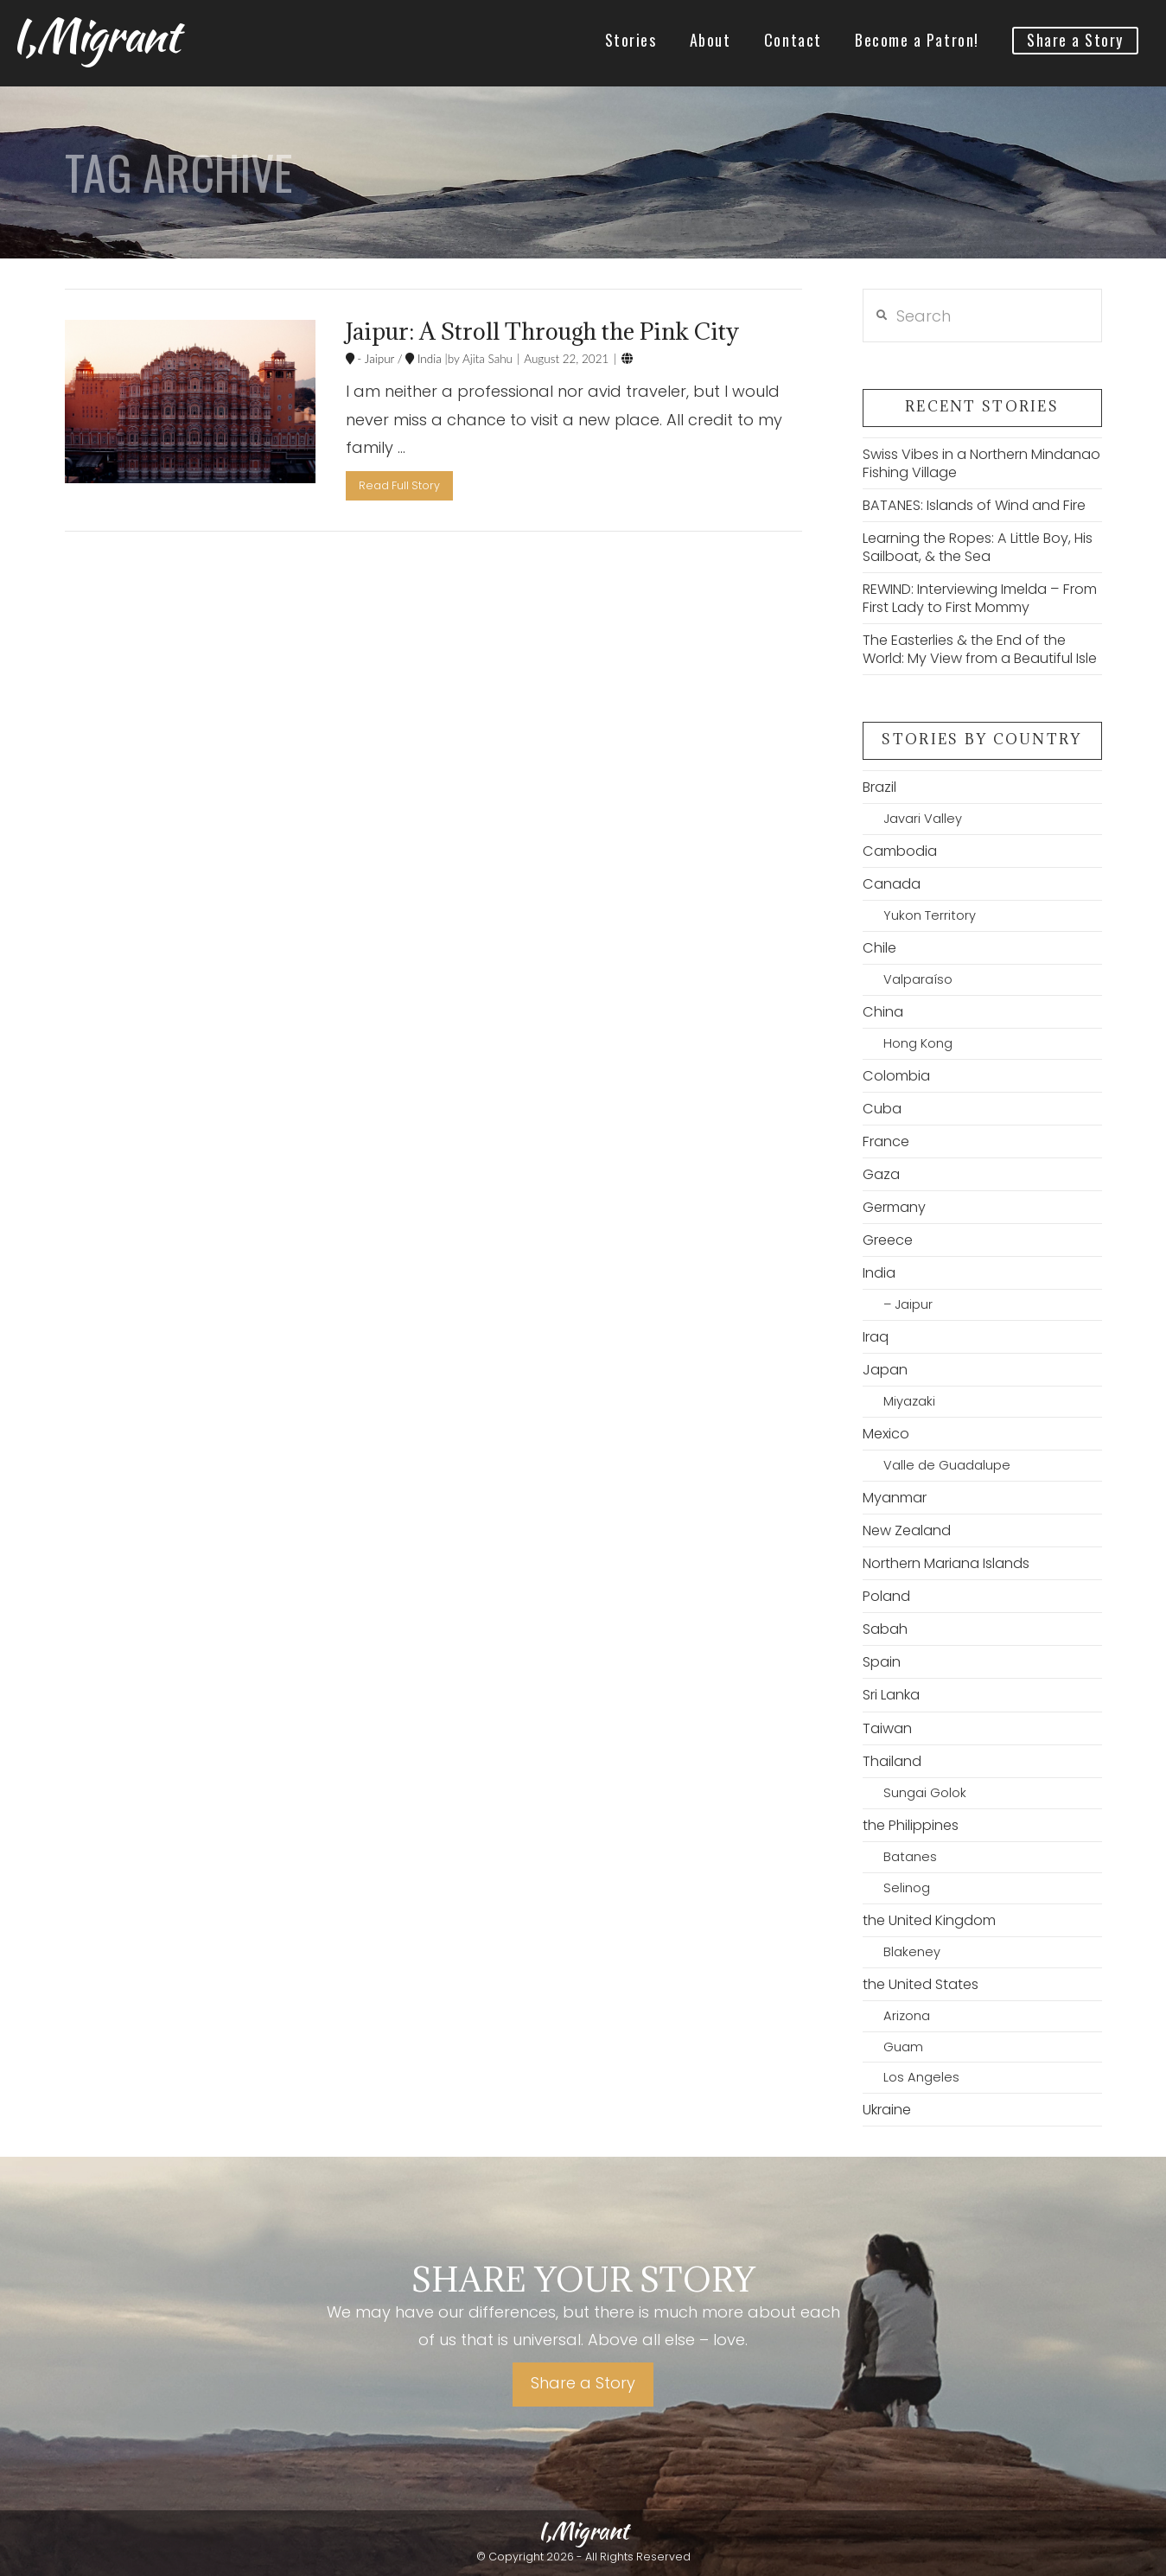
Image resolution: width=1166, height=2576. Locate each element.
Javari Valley (922, 818)
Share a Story (583, 2383)
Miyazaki (909, 1401)
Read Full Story (399, 485)
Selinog (906, 1888)
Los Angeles (921, 2077)
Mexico (886, 1434)
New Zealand (907, 1530)
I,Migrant (94, 35)
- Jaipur (374, 359)
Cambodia (900, 851)
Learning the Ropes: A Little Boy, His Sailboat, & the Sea (978, 547)
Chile (879, 948)
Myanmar (895, 1498)
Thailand (892, 1761)
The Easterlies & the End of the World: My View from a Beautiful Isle (980, 649)
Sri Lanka (891, 1695)
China (883, 1012)
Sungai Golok (924, 1792)
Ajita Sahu (486, 359)
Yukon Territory (929, 915)
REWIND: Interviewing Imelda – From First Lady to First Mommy (980, 598)
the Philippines (911, 1825)
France (886, 1141)
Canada (892, 884)
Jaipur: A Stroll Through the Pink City (542, 331)
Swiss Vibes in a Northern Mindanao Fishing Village (981, 463)
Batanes (910, 1856)
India (427, 359)
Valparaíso (918, 979)
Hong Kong (918, 1043)
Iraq (876, 1337)
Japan (885, 1370)
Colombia (896, 1076)
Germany (894, 1207)
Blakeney (911, 1952)
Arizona (906, 2015)
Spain (882, 1662)
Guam (903, 2047)
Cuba (882, 1109)
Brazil (879, 787)
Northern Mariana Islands (946, 1563)
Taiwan (887, 1728)
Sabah (885, 1629)
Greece (888, 1240)
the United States (920, 1984)
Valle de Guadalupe (946, 1465)
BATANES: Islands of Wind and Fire (974, 505)
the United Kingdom (929, 1920)
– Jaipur (908, 1304)
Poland (886, 1596)
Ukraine (887, 2110)
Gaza (881, 1174)
